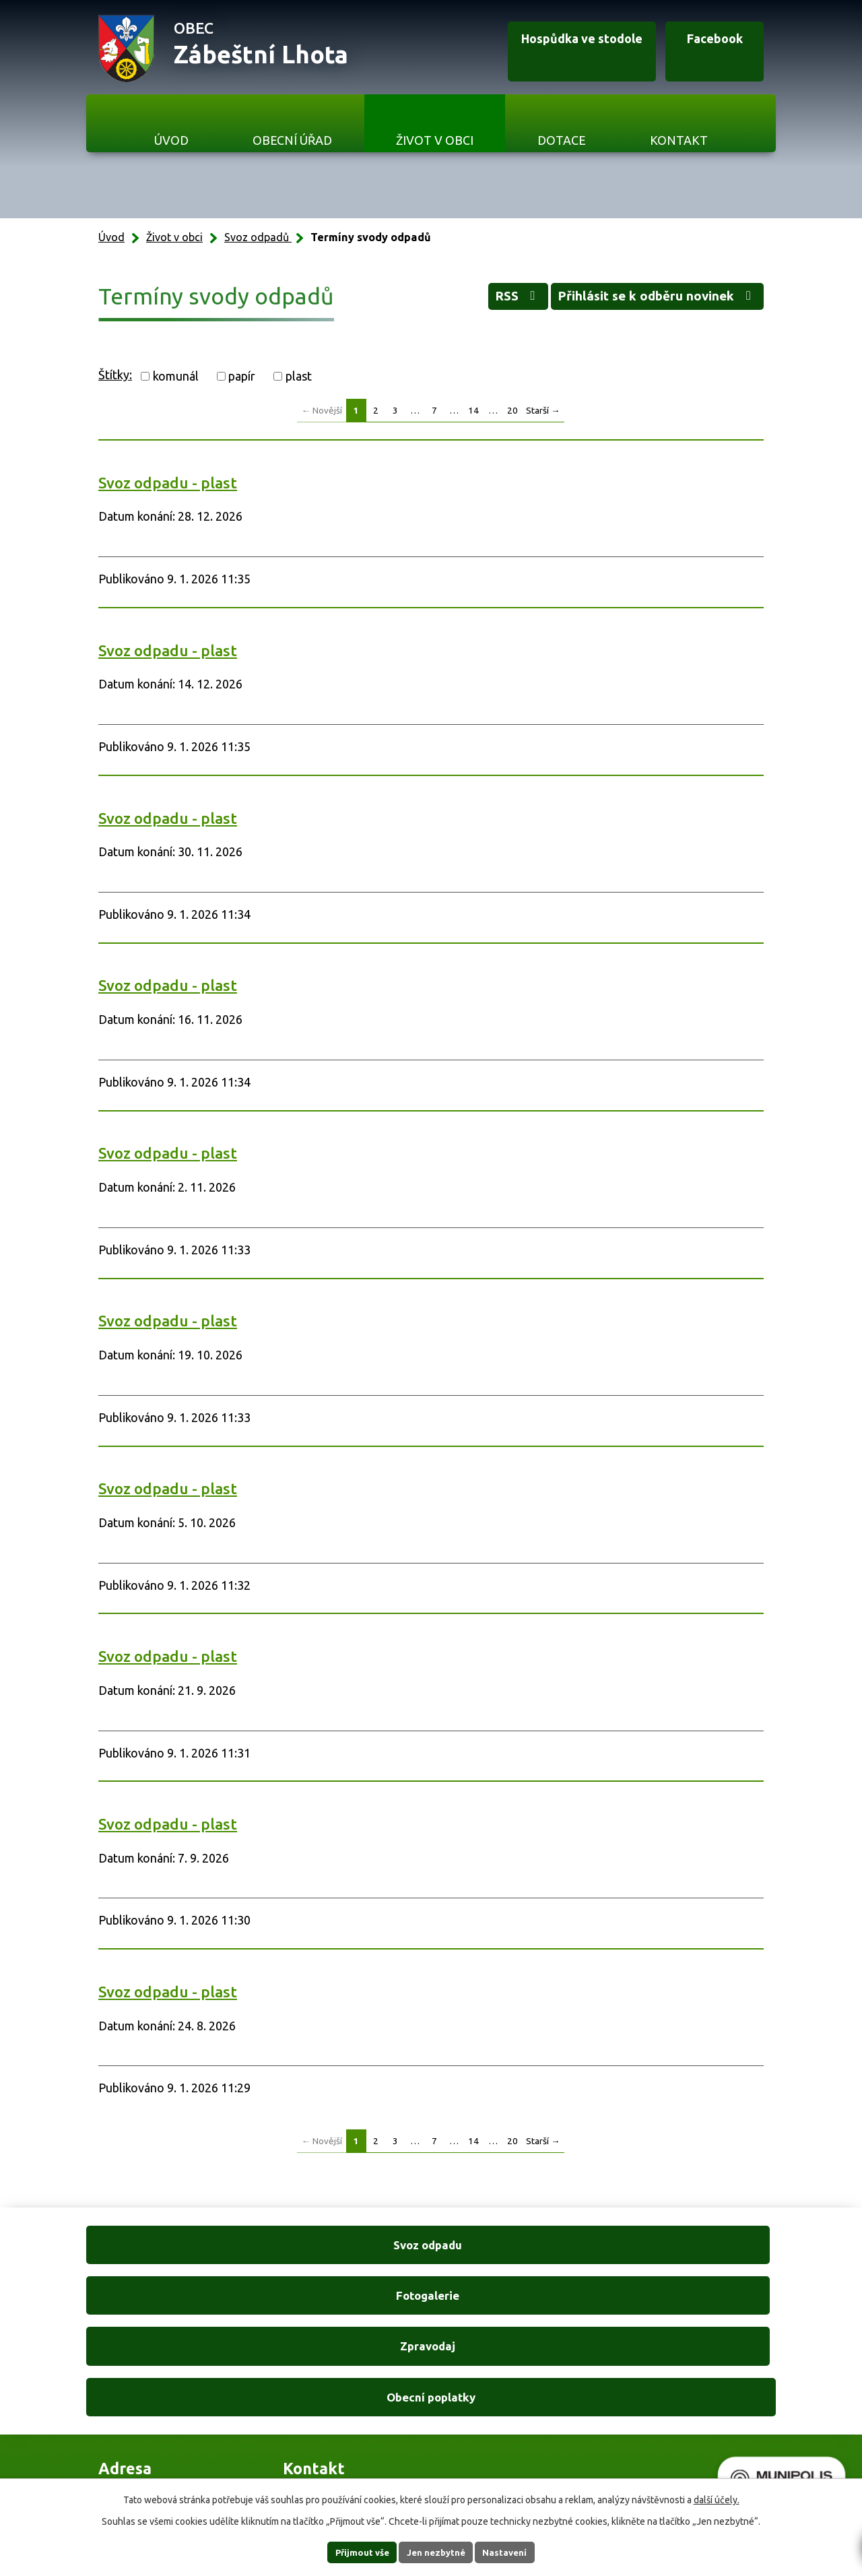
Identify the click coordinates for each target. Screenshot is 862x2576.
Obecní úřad (292, 140)
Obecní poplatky (695, 2247)
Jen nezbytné (437, 2551)
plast (299, 376)
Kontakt (679, 140)
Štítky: (115, 374)
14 (473, 410)
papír (241, 376)
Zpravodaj (519, 2247)
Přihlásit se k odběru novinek (640, 300)
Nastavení (517, 2551)
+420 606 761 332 (330, 2366)
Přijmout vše (350, 2551)
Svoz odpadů (258, 237)
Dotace (561, 140)
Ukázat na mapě (543, 2393)
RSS (473, 300)
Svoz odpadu (167, 2247)
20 (512, 410)
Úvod (171, 140)
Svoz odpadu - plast (167, 482)
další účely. (716, 2498)
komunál (176, 376)
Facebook (701, 49)
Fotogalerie (343, 2247)
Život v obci (434, 140)
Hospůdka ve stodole (549, 49)
